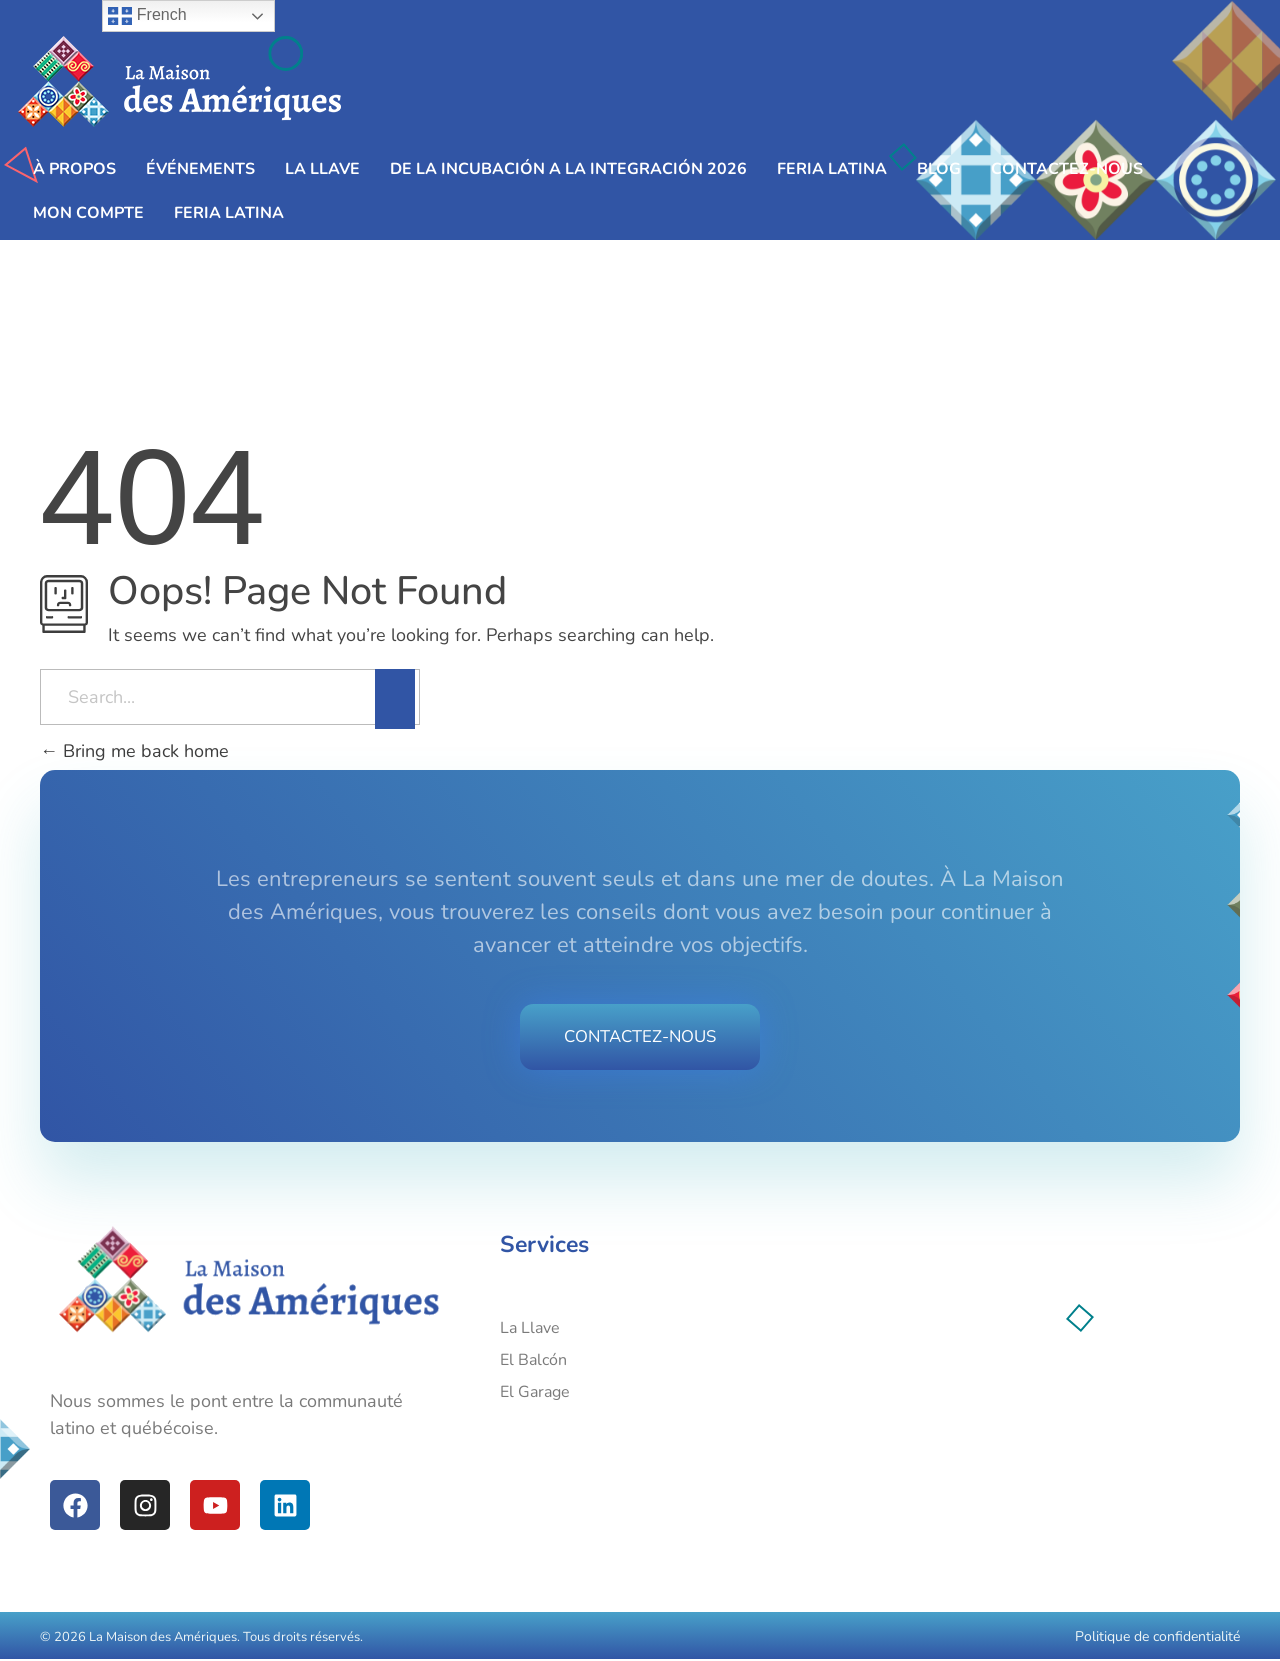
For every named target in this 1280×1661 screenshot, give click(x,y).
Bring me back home (134, 751)
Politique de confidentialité (1157, 1638)
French (147, 16)
